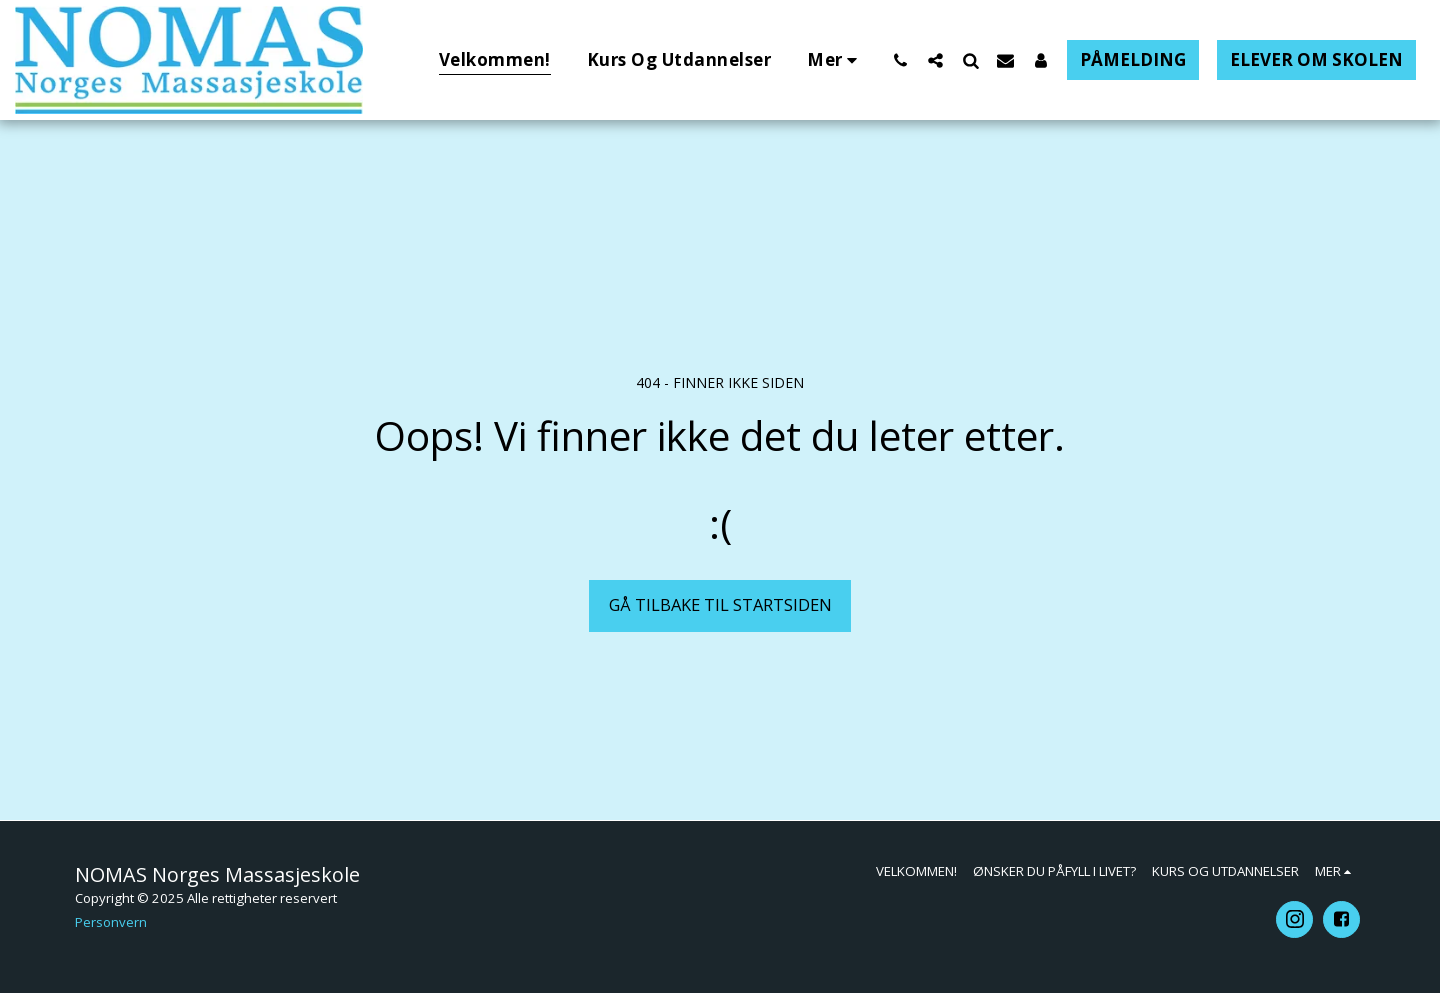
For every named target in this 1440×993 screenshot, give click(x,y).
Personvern (111, 922)
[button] (900, 60)
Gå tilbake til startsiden (720, 604)
